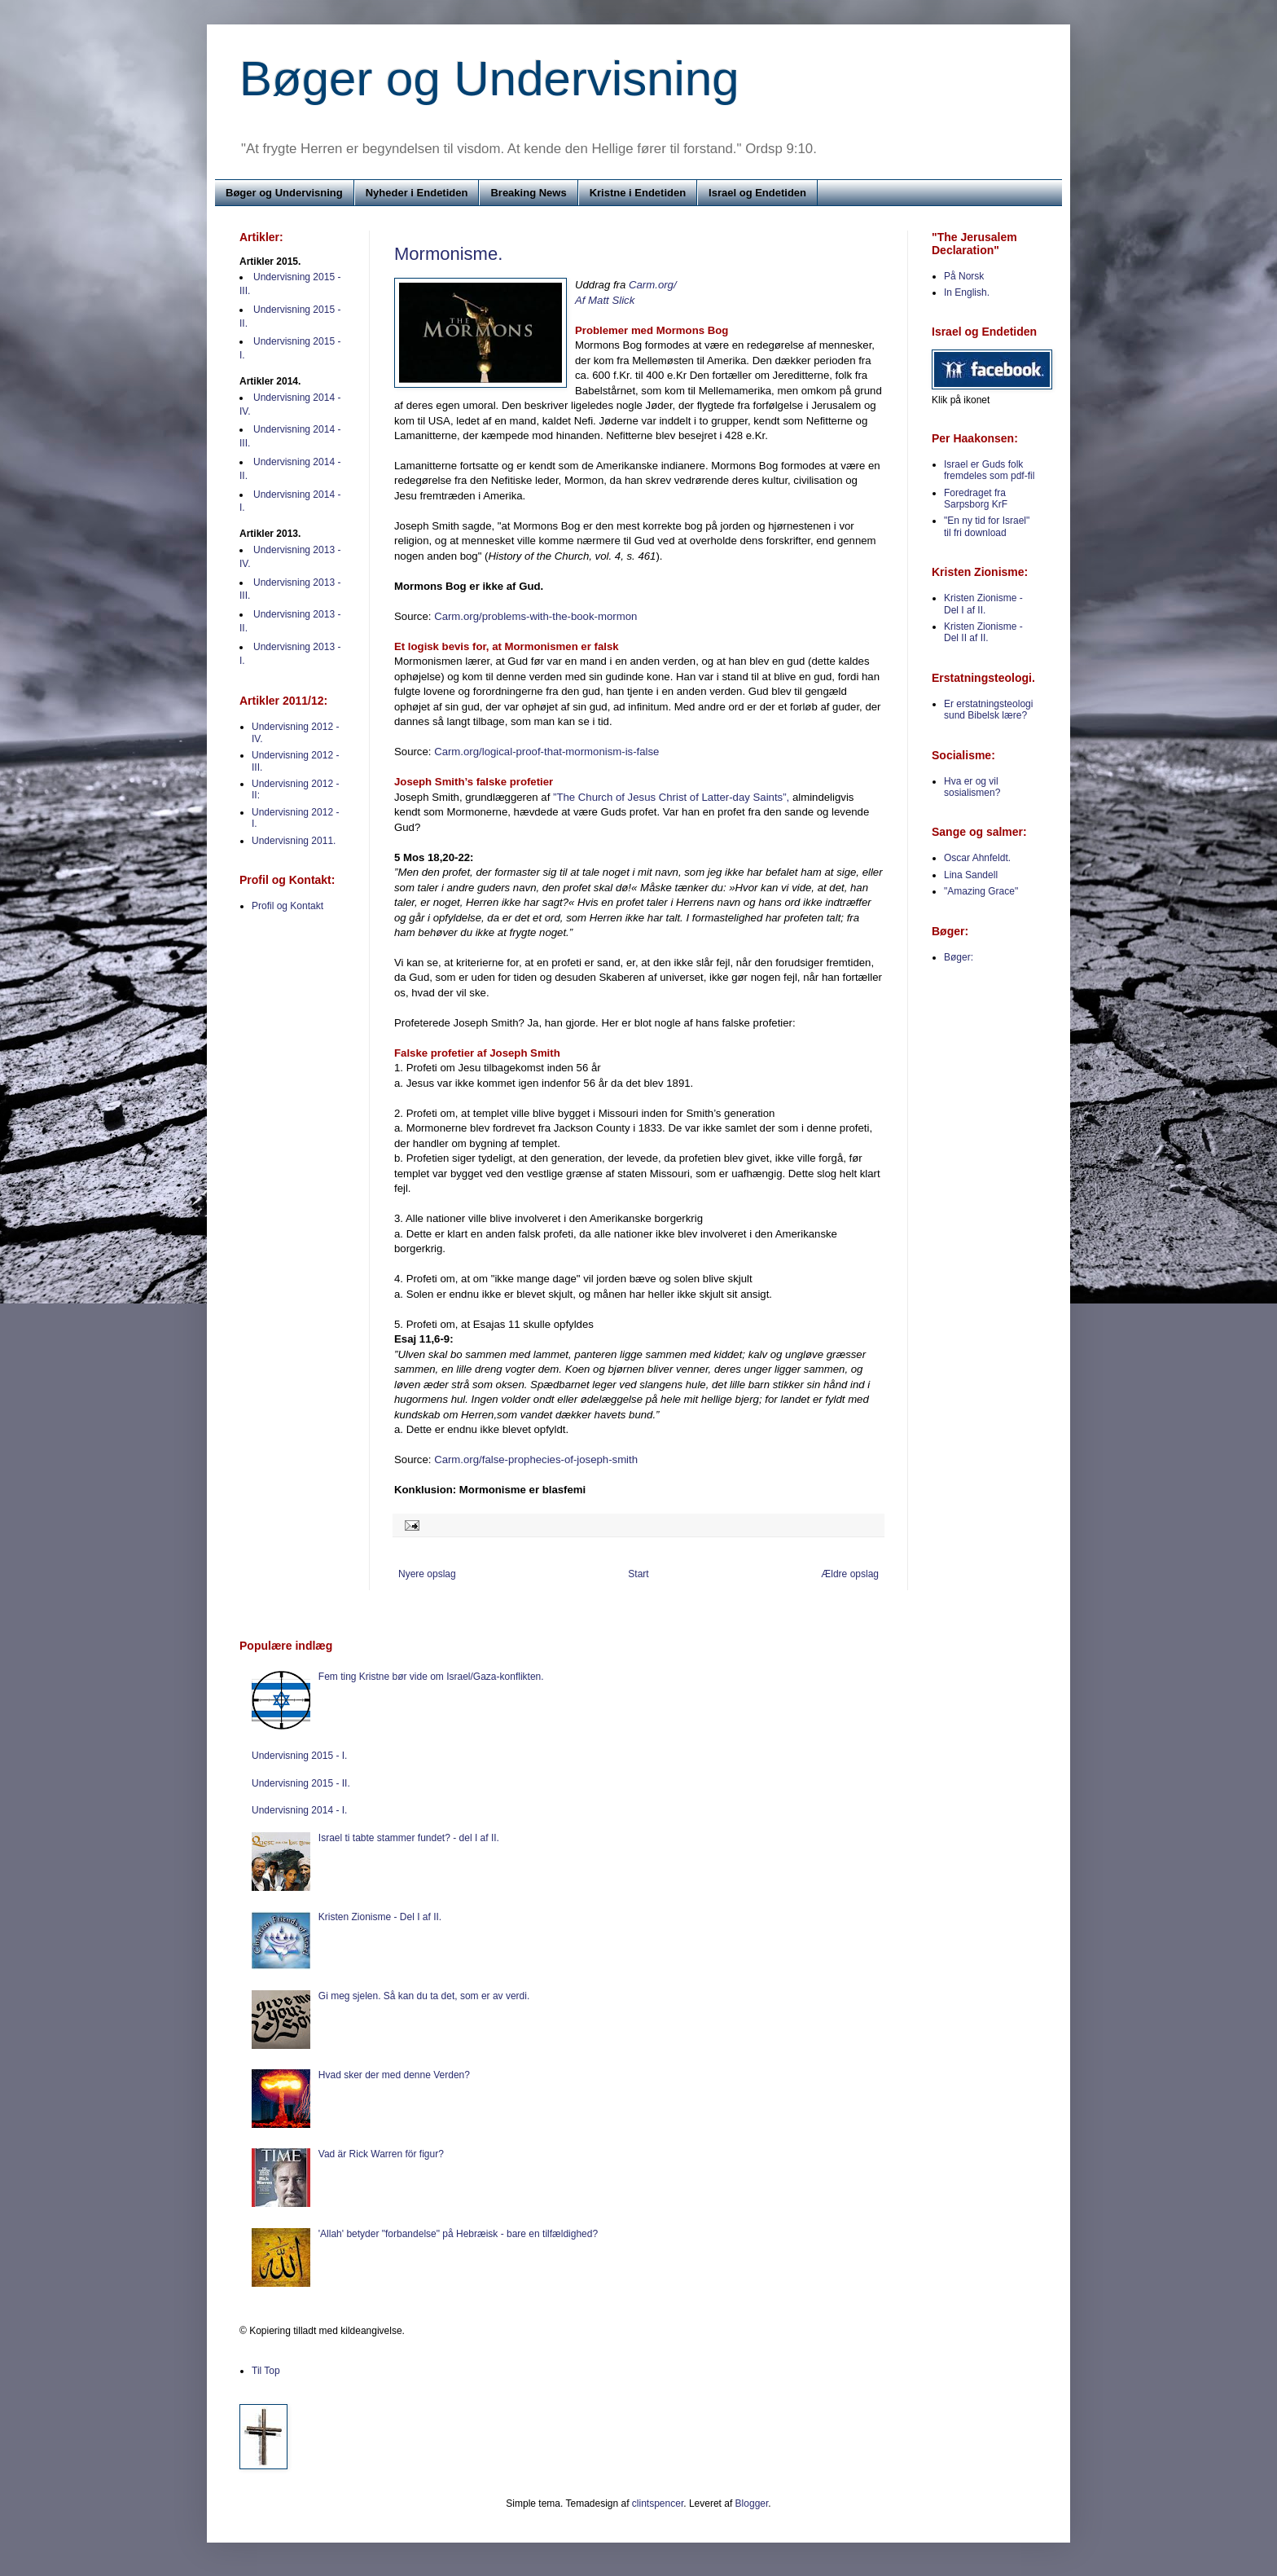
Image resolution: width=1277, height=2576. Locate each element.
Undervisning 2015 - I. (299, 1755)
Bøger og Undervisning (489, 78)
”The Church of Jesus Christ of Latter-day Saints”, (671, 797)
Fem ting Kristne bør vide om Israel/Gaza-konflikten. (431, 1676)
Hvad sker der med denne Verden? (394, 2075)
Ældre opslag (850, 1574)
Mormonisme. (448, 254)
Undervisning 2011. (294, 840)
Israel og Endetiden (757, 193)
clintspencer (657, 2503)
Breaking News (528, 193)
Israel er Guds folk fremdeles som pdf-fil (989, 470)
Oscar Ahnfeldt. (977, 858)
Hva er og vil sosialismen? (972, 787)
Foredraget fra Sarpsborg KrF (975, 498)
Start (638, 1574)
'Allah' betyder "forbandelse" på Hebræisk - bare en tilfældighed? (458, 2234)
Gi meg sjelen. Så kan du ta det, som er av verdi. (423, 1996)
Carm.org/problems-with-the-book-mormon (535, 616)
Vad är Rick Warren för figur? (381, 2154)
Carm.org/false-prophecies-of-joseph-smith (536, 1459)
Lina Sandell (971, 875)
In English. (967, 292)
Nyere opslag (427, 1574)
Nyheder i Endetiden (417, 193)
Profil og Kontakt (287, 906)
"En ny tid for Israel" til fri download (986, 526)
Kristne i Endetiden (638, 193)
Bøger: (958, 957)
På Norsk (964, 276)
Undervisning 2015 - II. (301, 1783)
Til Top (266, 2370)
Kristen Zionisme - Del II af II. (983, 632)
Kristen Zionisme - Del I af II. (983, 603)
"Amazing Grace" (981, 891)
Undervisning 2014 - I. (299, 1810)
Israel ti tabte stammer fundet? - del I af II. (408, 1838)
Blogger (752, 2503)
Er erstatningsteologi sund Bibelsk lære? (988, 709)
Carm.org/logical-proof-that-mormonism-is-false (546, 751)
